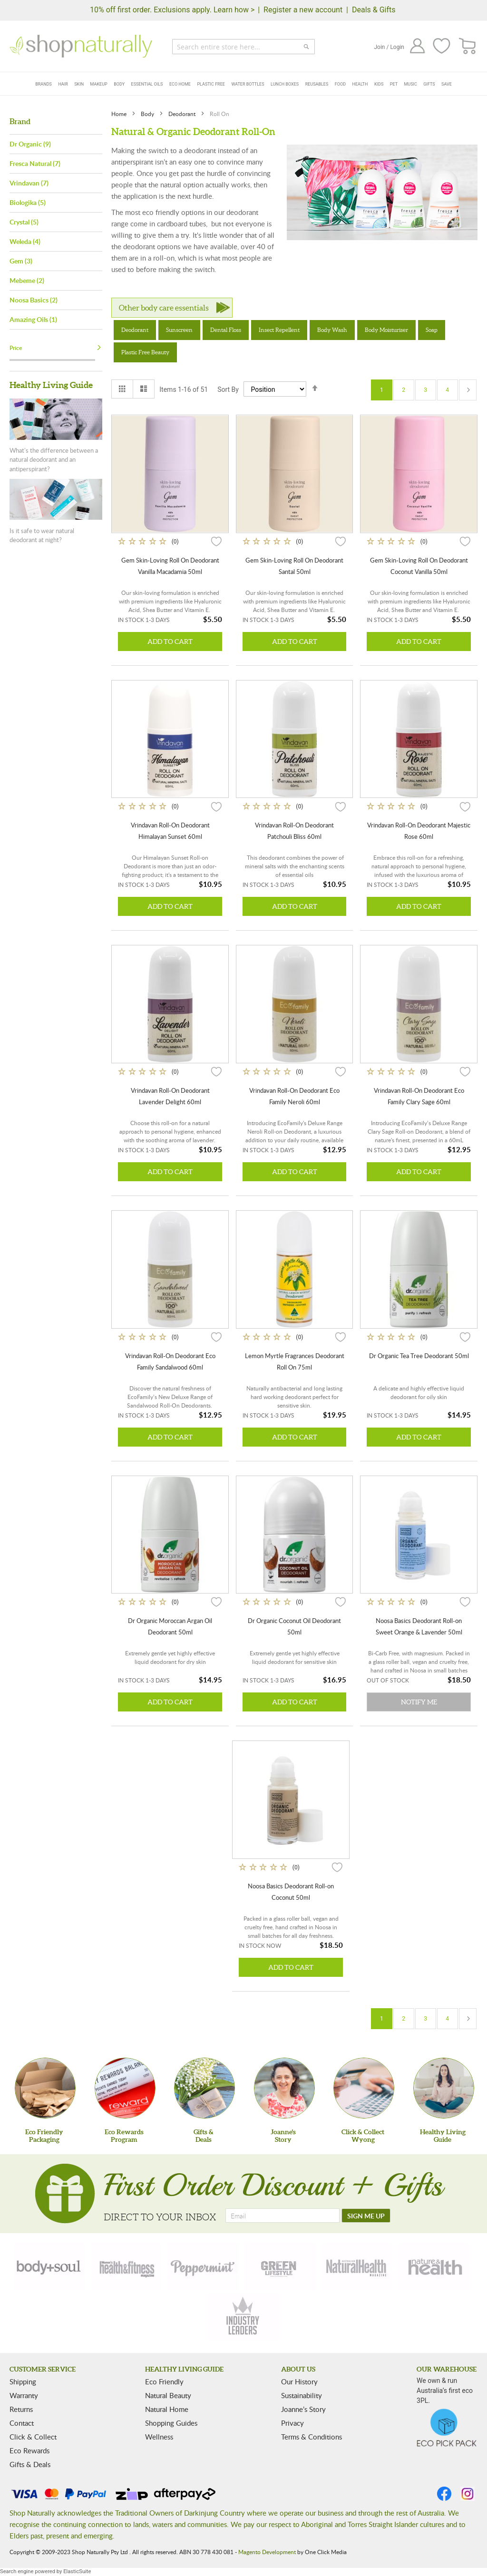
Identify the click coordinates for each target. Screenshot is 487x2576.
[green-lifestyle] (280, 2266)
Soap (432, 330)
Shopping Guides (171, 2423)
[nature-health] (433, 2266)
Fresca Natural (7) (35, 163)
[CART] (467, 46)
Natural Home (166, 2409)
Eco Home (180, 84)
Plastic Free (210, 84)
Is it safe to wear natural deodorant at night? (42, 535)
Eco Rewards (29, 2450)
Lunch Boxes (285, 84)
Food (340, 84)
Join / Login (389, 47)
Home (119, 113)
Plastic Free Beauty (145, 352)
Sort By (228, 389)
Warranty (24, 2395)
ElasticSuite (77, 2571)
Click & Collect (33, 2436)
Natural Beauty (168, 2395)
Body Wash (332, 330)
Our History (299, 2381)
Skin (79, 84)
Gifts (429, 84)
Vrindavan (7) (29, 182)
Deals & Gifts (374, 9)
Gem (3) (21, 260)
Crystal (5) (24, 221)
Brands (43, 84)
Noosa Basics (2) (34, 299)
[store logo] (81, 46)
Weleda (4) (25, 241)
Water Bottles (247, 84)
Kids (378, 84)
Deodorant (182, 113)
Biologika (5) (28, 202)
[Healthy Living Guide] (444, 2088)
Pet (394, 84)
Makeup (98, 84)
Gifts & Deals (30, 2464)
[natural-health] (356, 2266)
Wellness (159, 2436)
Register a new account (302, 9)
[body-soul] (49, 2266)
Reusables (317, 84)
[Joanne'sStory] (284, 2088)
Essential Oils (147, 84)
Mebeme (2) (27, 280)
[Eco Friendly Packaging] (45, 2088)
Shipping (23, 2381)
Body (119, 84)
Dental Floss (225, 330)
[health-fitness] (126, 2266)
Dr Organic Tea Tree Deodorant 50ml (419, 1355)
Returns (21, 2409)
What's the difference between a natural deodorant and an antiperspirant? (54, 459)
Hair (63, 84)
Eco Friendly (164, 2381)
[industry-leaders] (243, 2317)
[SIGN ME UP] (365, 2215)
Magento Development (267, 2552)
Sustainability (301, 2395)
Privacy (292, 2423)
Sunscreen (179, 330)
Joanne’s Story (303, 2409)
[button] (216, 541)
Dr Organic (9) (30, 143)
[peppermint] (203, 2266)
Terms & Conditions (311, 2436)
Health (360, 84)
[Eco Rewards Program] (125, 2088)
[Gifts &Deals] (204, 2088)
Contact (22, 2423)
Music (410, 84)
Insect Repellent (279, 330)
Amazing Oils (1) (33, 319)
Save (446, 84)
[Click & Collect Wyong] (364, 2088)
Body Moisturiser (386, 330)
